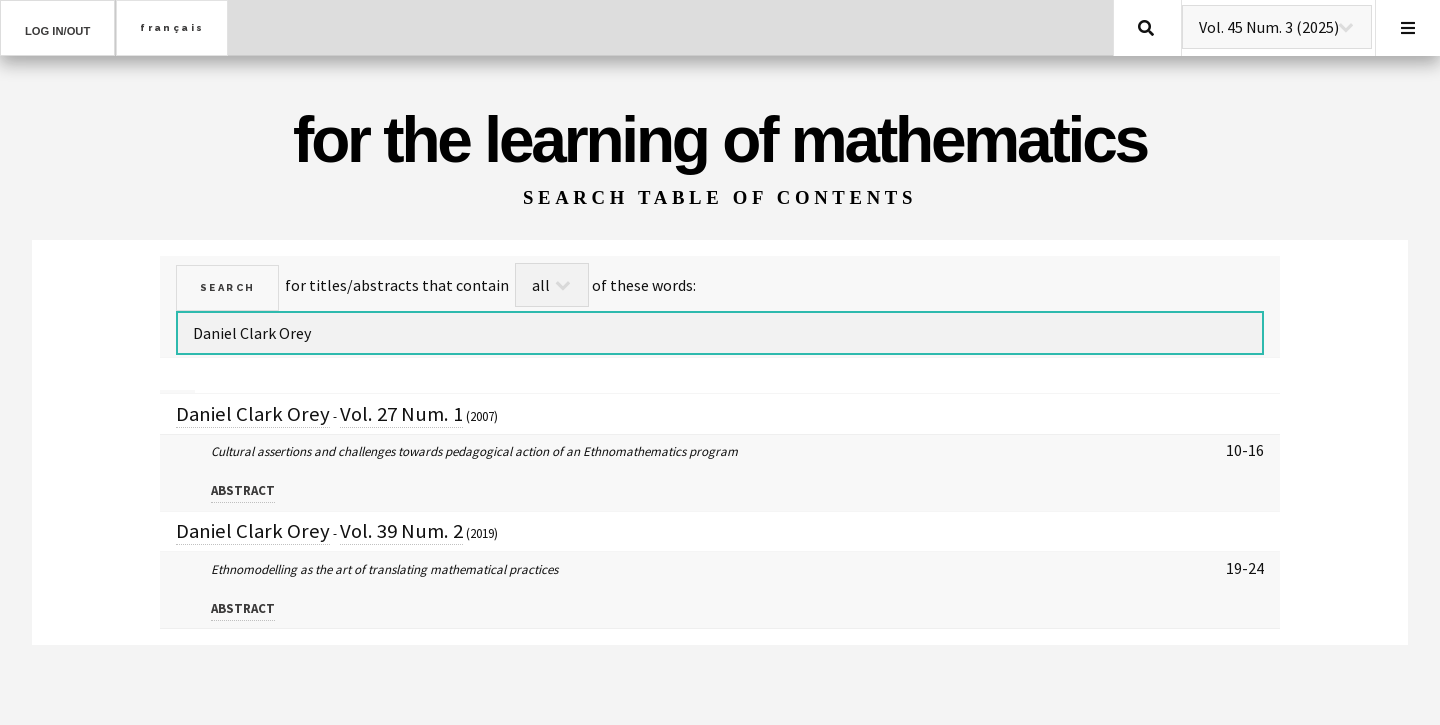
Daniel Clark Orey (253, 414)
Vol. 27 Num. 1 (401, 414)
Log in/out (57, 31)
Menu (1408, 28)
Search (1146, 28)
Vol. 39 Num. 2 (401, 531)
